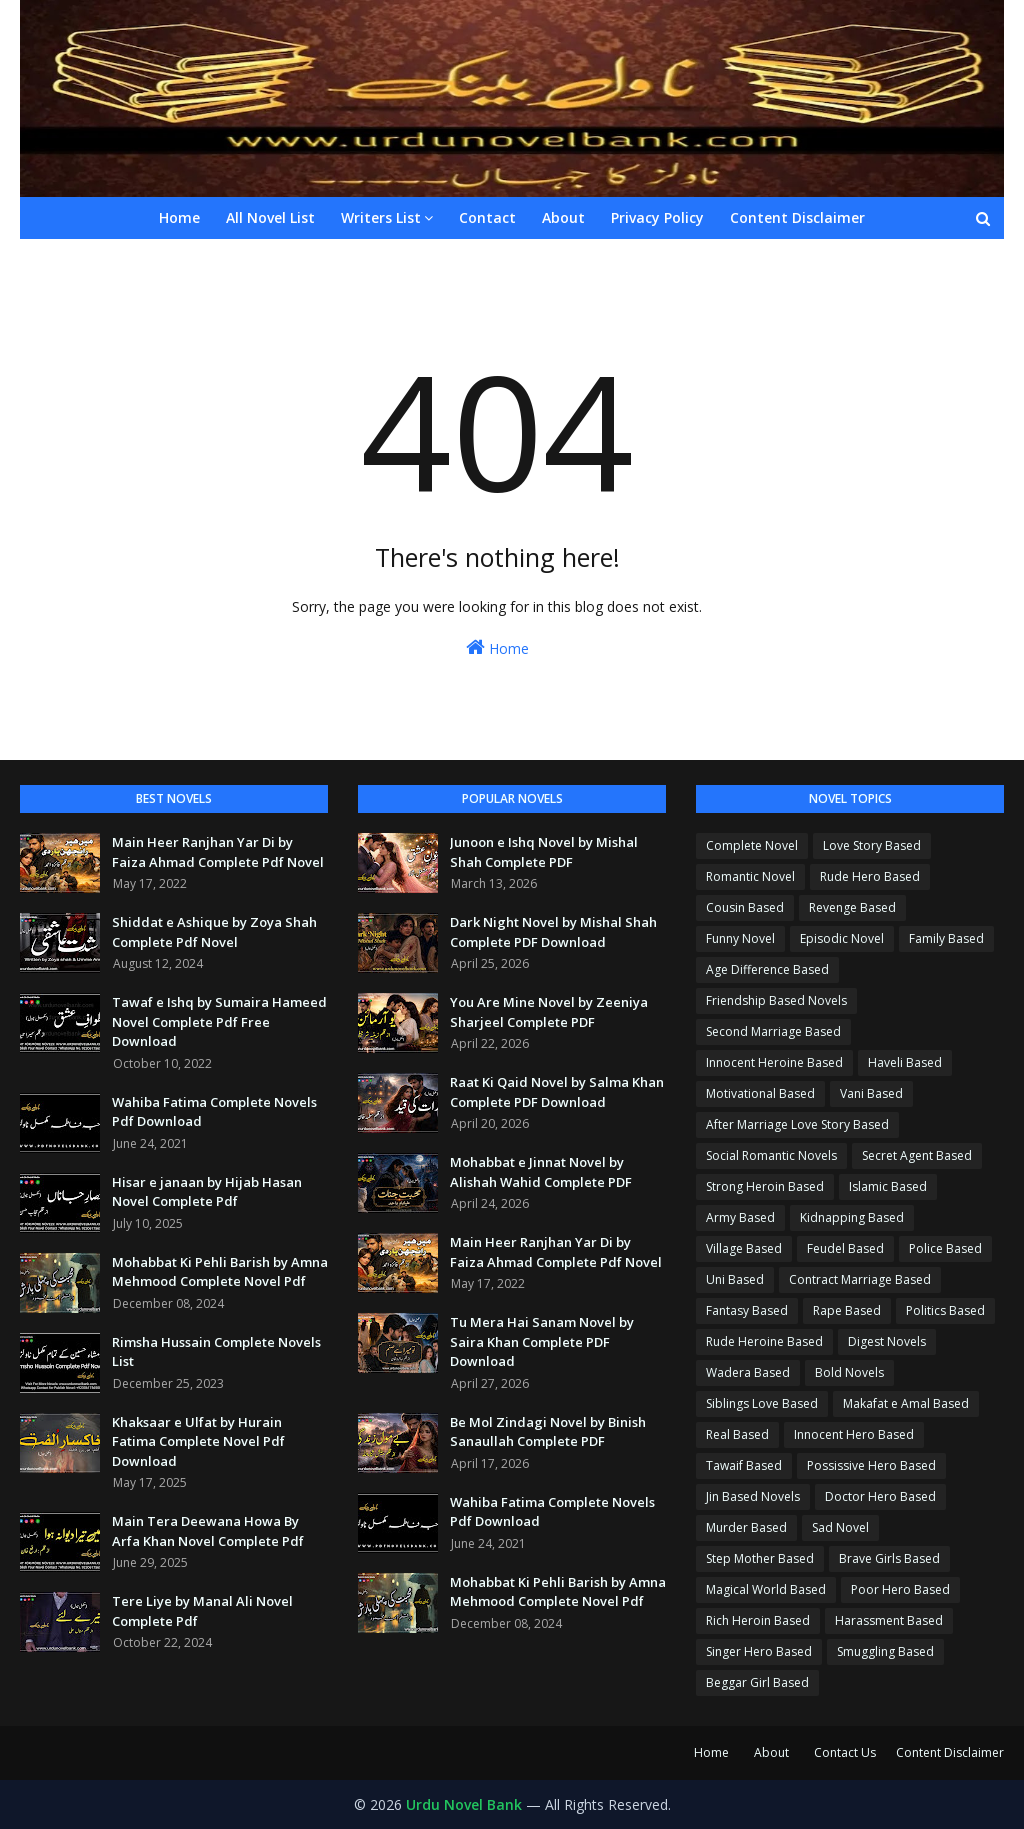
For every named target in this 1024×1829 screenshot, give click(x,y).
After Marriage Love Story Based (797, 1124)
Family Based (946, 938)
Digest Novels (887, 1341)
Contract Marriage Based (860, 1279)
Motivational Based (760, 1093)
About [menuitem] (563, 217)
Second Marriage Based (773, 1031)
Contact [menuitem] (487, 217)
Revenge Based (852, 907)
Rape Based (847, 1310)
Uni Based (735, 1279)
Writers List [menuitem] (381, 217)
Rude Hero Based (870, 876)
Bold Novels (849, 1372)
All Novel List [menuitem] (270, 217)
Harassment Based (889, 1620)
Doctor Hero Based (880, 1496)
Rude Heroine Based (764, 1341)
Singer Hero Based (759, 1651)
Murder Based (746, 1527)
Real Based (737, 1434)
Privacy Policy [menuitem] (657, 217)
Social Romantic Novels (771, 1155)
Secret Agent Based (917, 1155)
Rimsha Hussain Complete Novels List (216, 1352)
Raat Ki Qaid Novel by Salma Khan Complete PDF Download (557, 1092)
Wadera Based (748, 1372)
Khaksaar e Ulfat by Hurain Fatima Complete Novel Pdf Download (198, 1441)
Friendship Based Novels (776, 1000)
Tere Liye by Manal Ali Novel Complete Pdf (202, 1611)
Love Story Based (872, 845)
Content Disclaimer (950, 1752)
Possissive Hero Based (871, 1465)
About (771, 1752)
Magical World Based (766, 1589)
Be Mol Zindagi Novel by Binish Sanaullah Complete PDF (548, 1432)
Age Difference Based (767, 969)
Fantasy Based (747, 1310)
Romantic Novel (750, 876)
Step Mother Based (760, 1558)
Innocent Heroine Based (774, 1062)
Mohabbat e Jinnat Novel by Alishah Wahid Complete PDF (541, 1172)
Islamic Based (888, 1186)
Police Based (945, 1248)
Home (497, 647)
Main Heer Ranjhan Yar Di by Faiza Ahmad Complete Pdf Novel (218, 852)
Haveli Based (905, 1062)
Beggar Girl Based (757, 1682)
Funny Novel (740, 938)
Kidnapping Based (852, 1217)
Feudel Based (845, 1248)
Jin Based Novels (753, 1496)
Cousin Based (745, 907)
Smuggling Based (885, 1651)
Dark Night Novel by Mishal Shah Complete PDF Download (553, 932)
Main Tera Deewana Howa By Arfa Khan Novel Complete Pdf (208, 1531)
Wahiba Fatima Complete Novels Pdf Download (214, 1112)
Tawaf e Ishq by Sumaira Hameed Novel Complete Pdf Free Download (219, 1021)
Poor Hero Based (900, 1589)
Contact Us (845, 1752)
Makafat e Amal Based (906, 1403)
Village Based (744, 1248)
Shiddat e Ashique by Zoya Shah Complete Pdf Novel (214, 932)
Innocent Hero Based (854, 1434)
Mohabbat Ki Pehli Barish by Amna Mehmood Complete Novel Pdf (220, 1272)
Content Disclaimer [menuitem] (797, 217)
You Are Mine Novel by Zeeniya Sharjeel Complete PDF (549, 1012)
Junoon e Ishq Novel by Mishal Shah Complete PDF (544, 852)
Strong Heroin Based (765, 1186)
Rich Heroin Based (758, 1620)
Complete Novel (752, 845)
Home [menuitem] (179, 217)
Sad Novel (840, 1527)
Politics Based (945, 1310)
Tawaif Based (744, 1465)
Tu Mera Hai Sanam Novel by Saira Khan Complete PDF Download (542, 1341)
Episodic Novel (842, 938)
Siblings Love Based (762, 1403)
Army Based (740, 1217)
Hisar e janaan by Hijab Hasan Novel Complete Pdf (207, 1192)
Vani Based (871, 1093)
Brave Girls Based (889, 1558)
